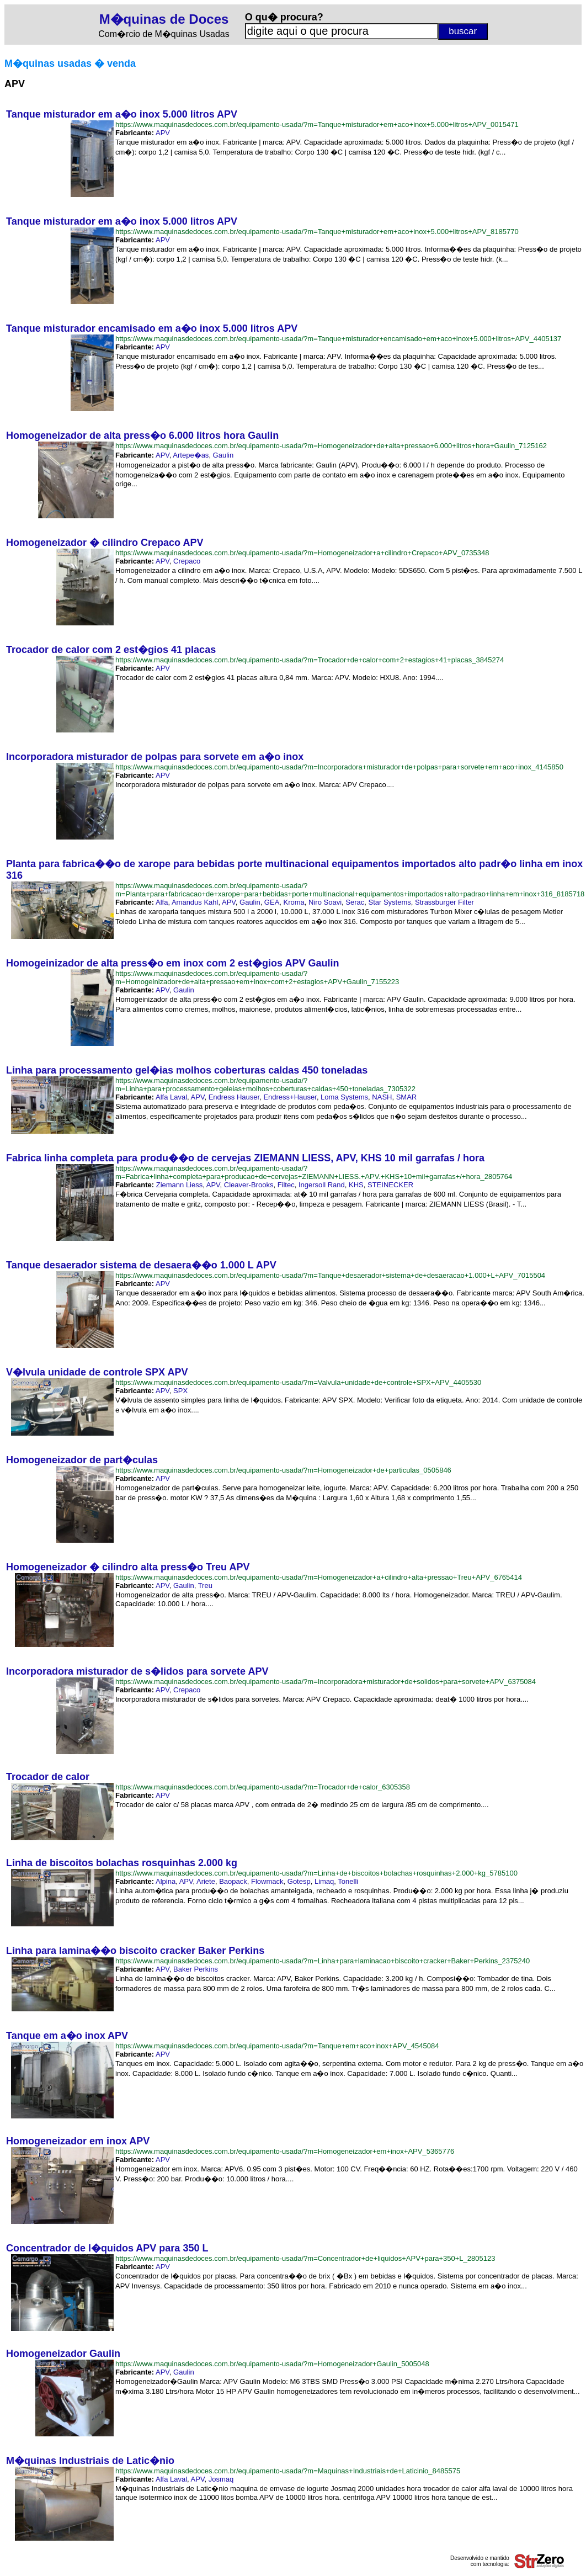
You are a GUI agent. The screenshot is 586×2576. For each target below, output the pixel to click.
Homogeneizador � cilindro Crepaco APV (104, 542)
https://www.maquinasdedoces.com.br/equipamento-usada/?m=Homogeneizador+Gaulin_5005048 (272, 2364)
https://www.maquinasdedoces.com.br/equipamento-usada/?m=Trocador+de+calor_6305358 (262, 1787)
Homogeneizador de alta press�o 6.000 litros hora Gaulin (142, 435)
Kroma (294, 902)
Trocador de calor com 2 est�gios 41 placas (111, 649)
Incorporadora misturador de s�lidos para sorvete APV (137, 1671)
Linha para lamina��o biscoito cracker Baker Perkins (135, 1950)
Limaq (324, 1881)
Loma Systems (344, 1097)
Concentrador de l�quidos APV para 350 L (107, 2248)
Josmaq (221, 2479)
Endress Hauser (234, 1097)
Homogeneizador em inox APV (78, 2141)
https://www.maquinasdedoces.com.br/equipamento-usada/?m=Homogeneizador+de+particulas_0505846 (283, 1470)
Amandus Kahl (195, 902)
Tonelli (348, 1881)
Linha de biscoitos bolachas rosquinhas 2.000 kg (121, 1862)
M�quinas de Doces (164, 19)
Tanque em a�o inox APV (67, 2035)
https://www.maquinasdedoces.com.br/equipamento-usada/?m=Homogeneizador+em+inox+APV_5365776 (284, 2151)
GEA (271, 902)
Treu (205, 1585)
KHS (356, 1185)
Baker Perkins (195, 1969)
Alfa (162, 902)
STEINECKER (390, 1185)
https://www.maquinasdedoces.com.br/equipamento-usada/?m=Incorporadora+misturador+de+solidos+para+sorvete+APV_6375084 (325, 1681)
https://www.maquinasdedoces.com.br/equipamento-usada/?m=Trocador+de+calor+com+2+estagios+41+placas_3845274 (309, 660)
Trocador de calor (47, 1776)
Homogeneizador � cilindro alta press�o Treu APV (127, 1567)
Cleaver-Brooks (249, 1185)
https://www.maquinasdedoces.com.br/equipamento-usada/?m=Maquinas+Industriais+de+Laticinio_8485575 (287, 2471)
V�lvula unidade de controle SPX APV (97, 1372)
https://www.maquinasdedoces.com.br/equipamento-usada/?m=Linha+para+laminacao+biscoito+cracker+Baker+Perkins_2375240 (322, 1961)
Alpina (165, 1881)
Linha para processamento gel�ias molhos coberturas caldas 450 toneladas (186, 1070)
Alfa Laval (171, 1097)
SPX (180, 1391)
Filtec (286, 1185)
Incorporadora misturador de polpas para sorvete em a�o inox (154, 756)
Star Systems (390, 902)
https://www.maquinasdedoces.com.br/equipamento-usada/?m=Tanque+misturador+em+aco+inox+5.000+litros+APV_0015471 (317, 124)
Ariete (205, 1881)
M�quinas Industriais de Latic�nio (90, 2460)
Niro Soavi (325, 902)
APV (163, 133)
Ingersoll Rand (322, 1185)
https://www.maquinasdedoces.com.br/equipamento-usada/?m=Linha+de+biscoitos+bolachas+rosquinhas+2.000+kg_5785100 (316, 1873)
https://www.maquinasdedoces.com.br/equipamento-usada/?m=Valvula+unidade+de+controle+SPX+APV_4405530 (298, 1382)
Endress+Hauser (289, 1097)
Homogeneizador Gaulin (63, 2353)
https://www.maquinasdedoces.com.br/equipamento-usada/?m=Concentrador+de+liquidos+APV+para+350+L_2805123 (305, 2258)
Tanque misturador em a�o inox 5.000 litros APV (121, 114)
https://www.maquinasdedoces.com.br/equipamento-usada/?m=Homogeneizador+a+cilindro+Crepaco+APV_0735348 (302, 553)
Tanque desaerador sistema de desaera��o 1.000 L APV (141, 1265)
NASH (382, 1097)
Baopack (233, 1881)
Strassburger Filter (444, 902)
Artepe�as (191, 455)
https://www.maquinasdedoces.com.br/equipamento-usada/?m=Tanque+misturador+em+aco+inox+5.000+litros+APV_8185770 (317, 231)
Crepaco (186, 561)
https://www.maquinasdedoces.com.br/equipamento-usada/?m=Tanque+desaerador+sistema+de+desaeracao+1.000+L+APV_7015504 (330, 1275)
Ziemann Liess (179, 1185)
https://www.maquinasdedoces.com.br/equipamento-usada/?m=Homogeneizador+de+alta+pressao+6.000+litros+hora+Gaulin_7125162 (331, 446)
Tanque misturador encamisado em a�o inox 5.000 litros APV (151, 328)
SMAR (406, 1097)
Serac (354, 902)
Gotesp (299, 1881)
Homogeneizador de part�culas (82, 1459)
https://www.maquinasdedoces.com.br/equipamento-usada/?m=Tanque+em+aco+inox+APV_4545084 (277, 2046)
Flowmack (267, 1881)
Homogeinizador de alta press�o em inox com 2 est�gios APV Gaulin (172, 963)
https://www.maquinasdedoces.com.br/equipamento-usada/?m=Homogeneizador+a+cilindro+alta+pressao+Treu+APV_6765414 (318, 1577)
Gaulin (223, 455)
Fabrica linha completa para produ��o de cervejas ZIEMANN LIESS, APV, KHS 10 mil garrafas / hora (245, 1158)
